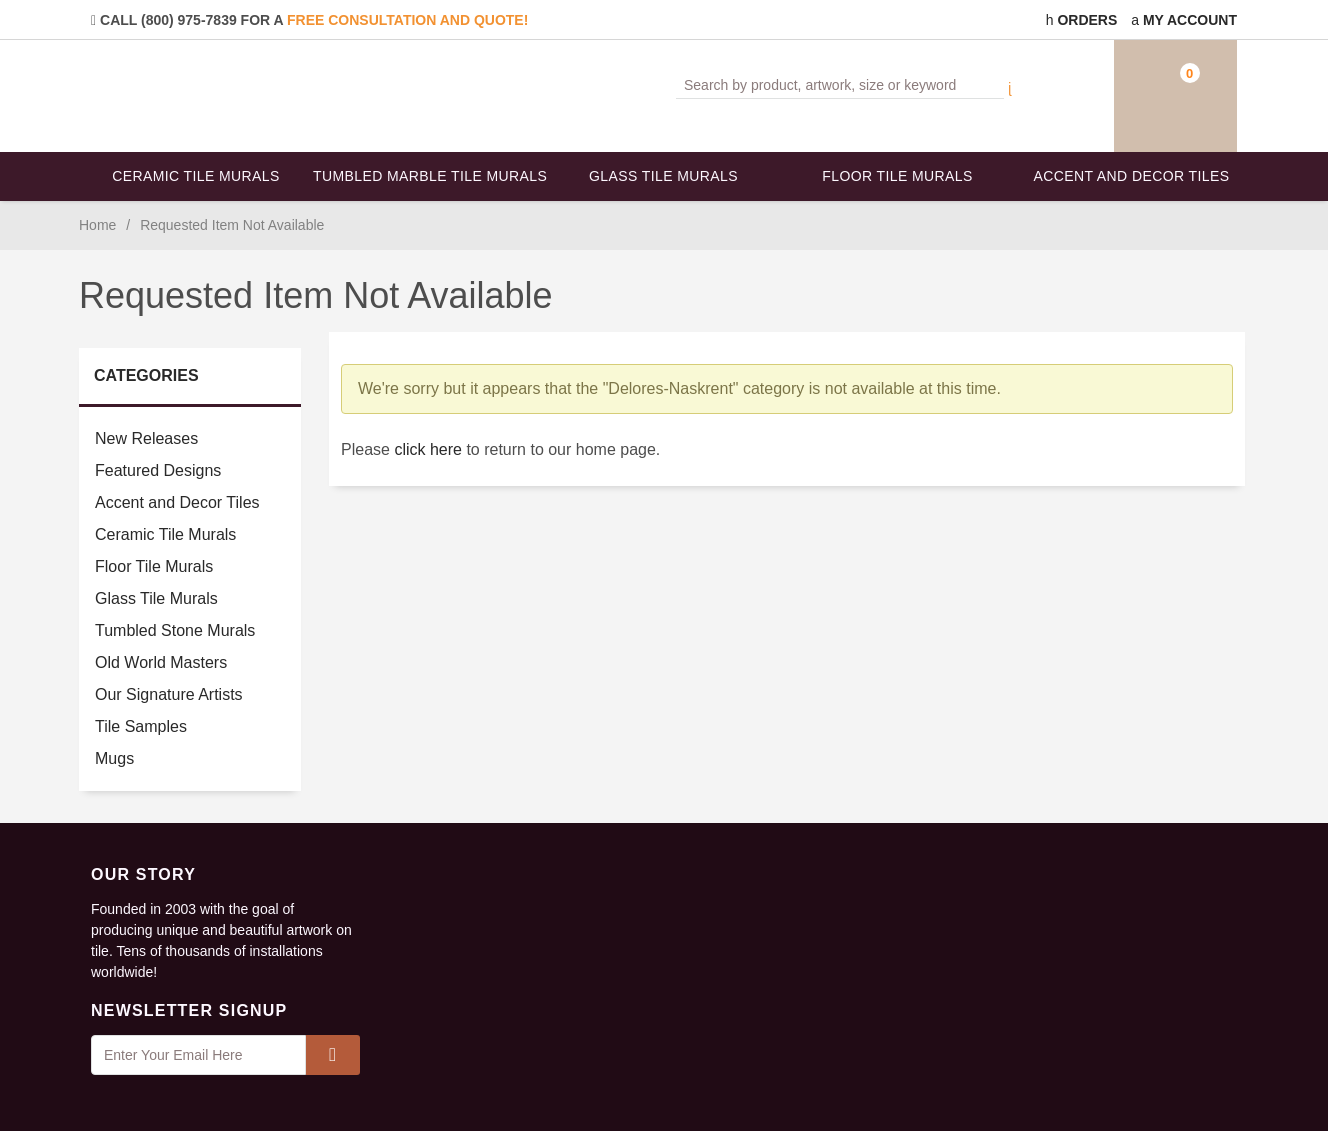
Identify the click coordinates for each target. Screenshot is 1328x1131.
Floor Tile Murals (897, 176)
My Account (1184, 20)
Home (97, 225)
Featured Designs (158, 470)
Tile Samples (141, 726)
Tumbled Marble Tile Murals (430, 176)
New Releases (146, 438)
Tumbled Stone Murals (175, 630)
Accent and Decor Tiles (1132, 176)
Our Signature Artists (169, 694)
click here (428, 449)
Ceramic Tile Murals (196, 176)
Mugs (114, 758)
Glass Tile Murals (663, 176)
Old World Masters (161, 662)
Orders (1082, 20)
